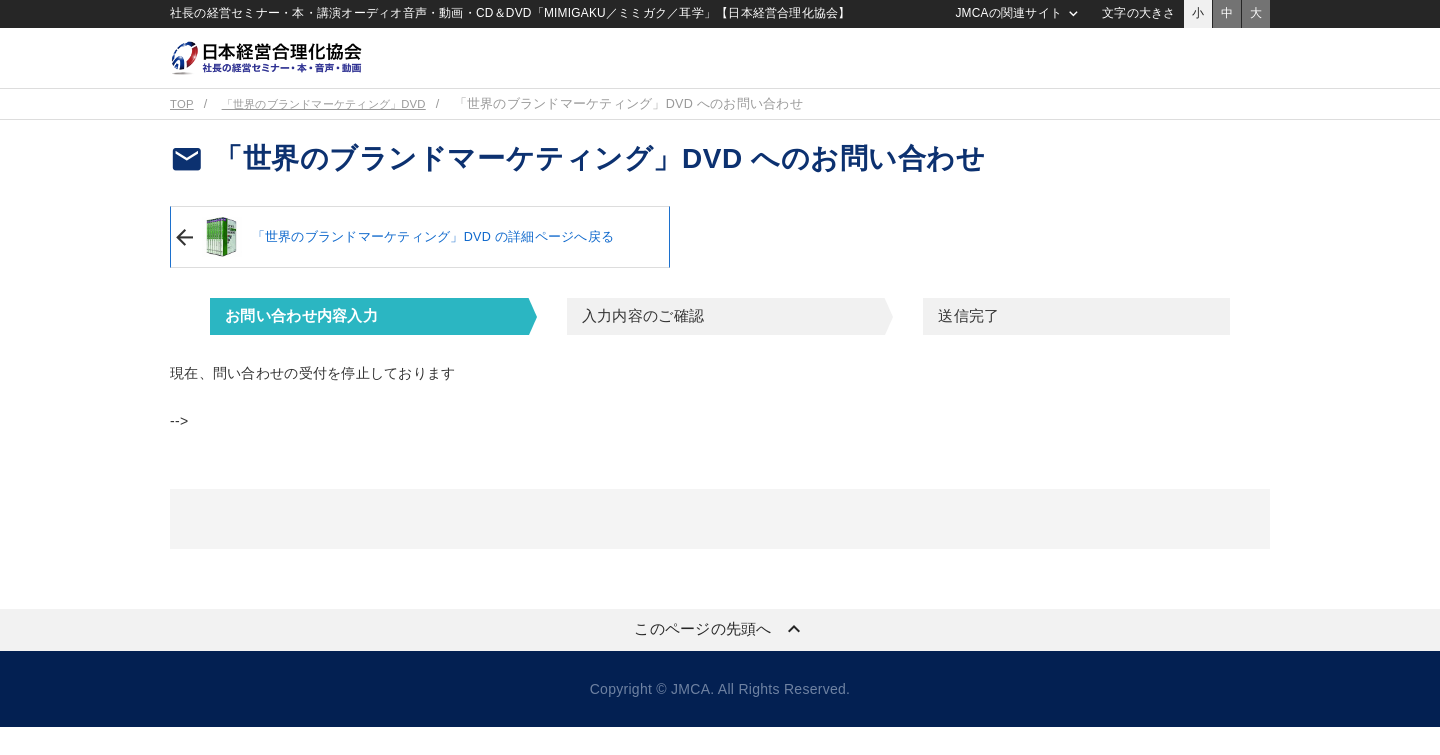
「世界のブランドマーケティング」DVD (343, 132)
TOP (183, 132)
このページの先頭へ (720, 657)
